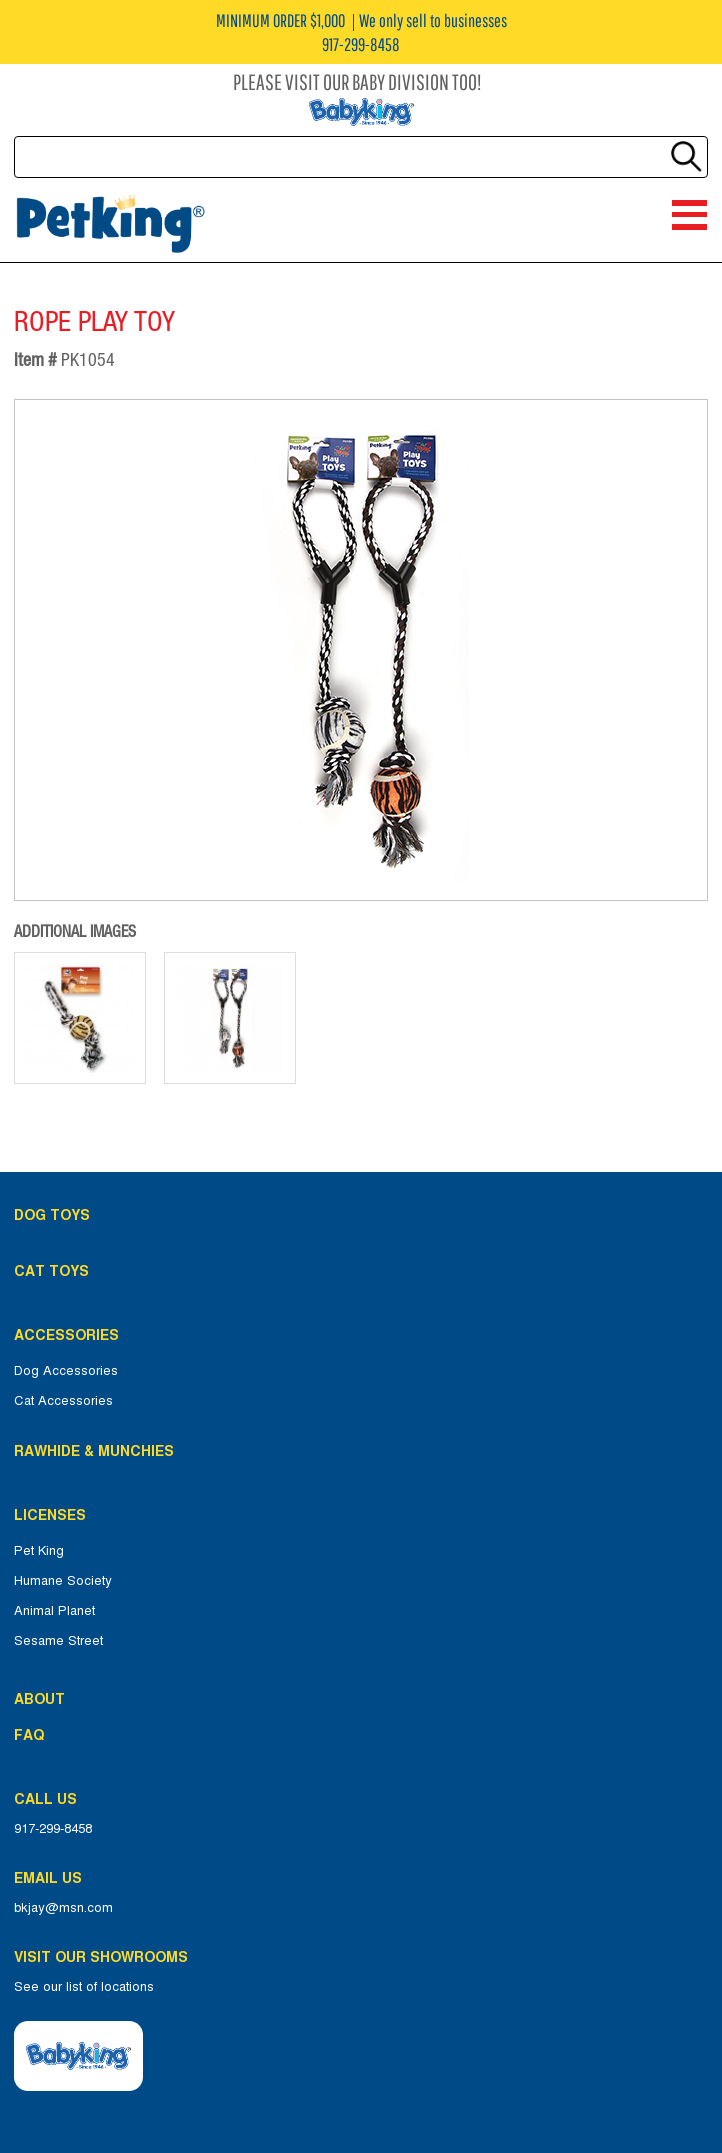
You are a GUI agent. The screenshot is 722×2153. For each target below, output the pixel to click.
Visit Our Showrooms (105, 1957)
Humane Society (63, 1581)
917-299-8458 (53, 1829)
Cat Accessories (63, 1401)
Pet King (39, 1551)
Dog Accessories (66, 1371)
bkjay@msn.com (63, 1908)
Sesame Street (58, 1641)
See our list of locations (84, 1987)
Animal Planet (54, 1611)
